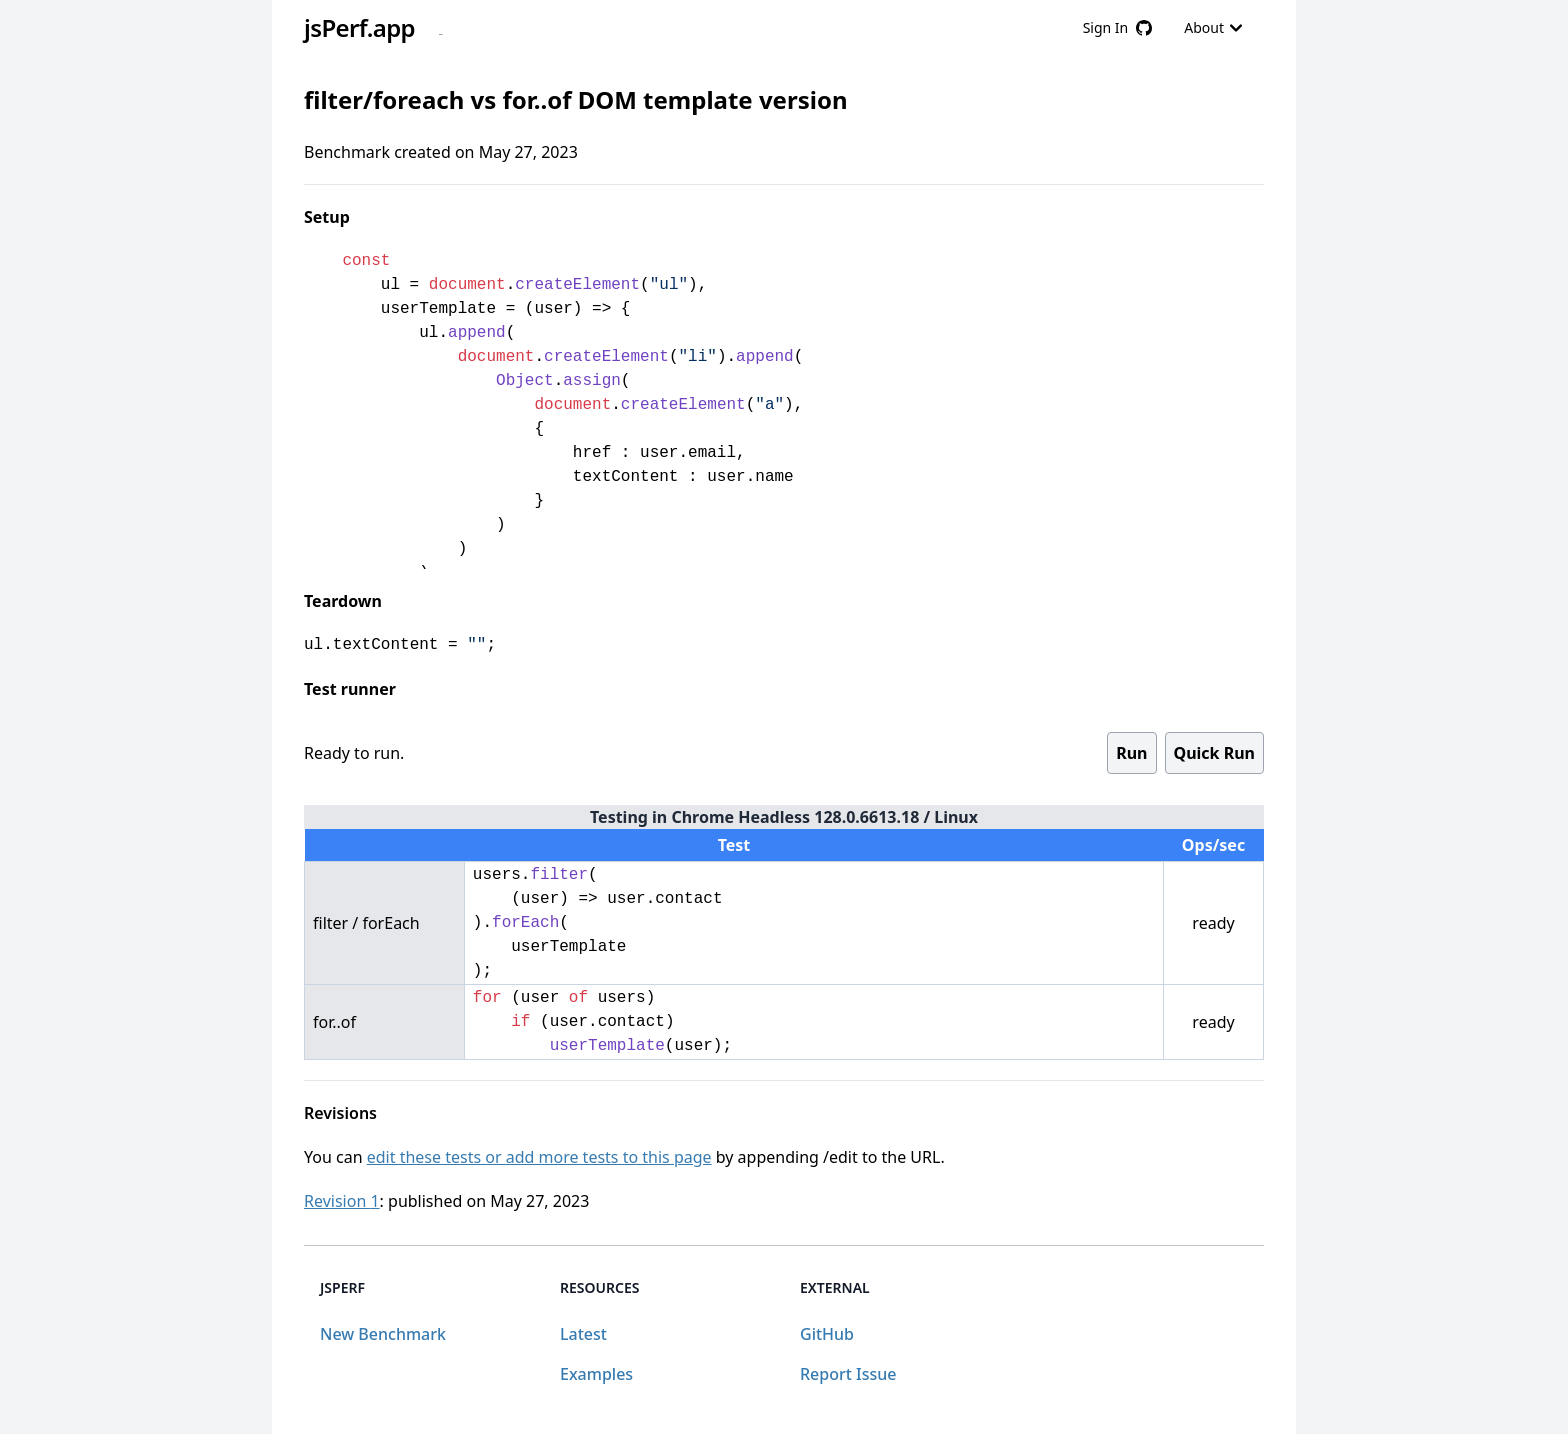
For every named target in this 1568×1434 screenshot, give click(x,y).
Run (1131, 753)
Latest (583, 1334)
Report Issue (848, 1374)
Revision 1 (342, 1201)
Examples (596, 1374)
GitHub (827, 1334)
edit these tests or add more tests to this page (539, 1157)
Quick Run (1214, 753)
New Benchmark (383, 1334)
